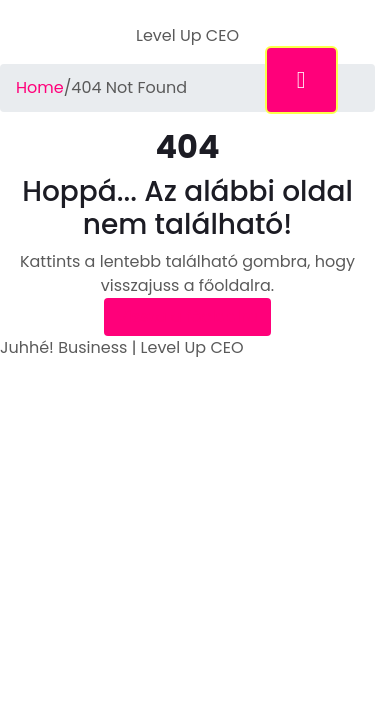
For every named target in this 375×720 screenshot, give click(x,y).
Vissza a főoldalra (187, 316)
